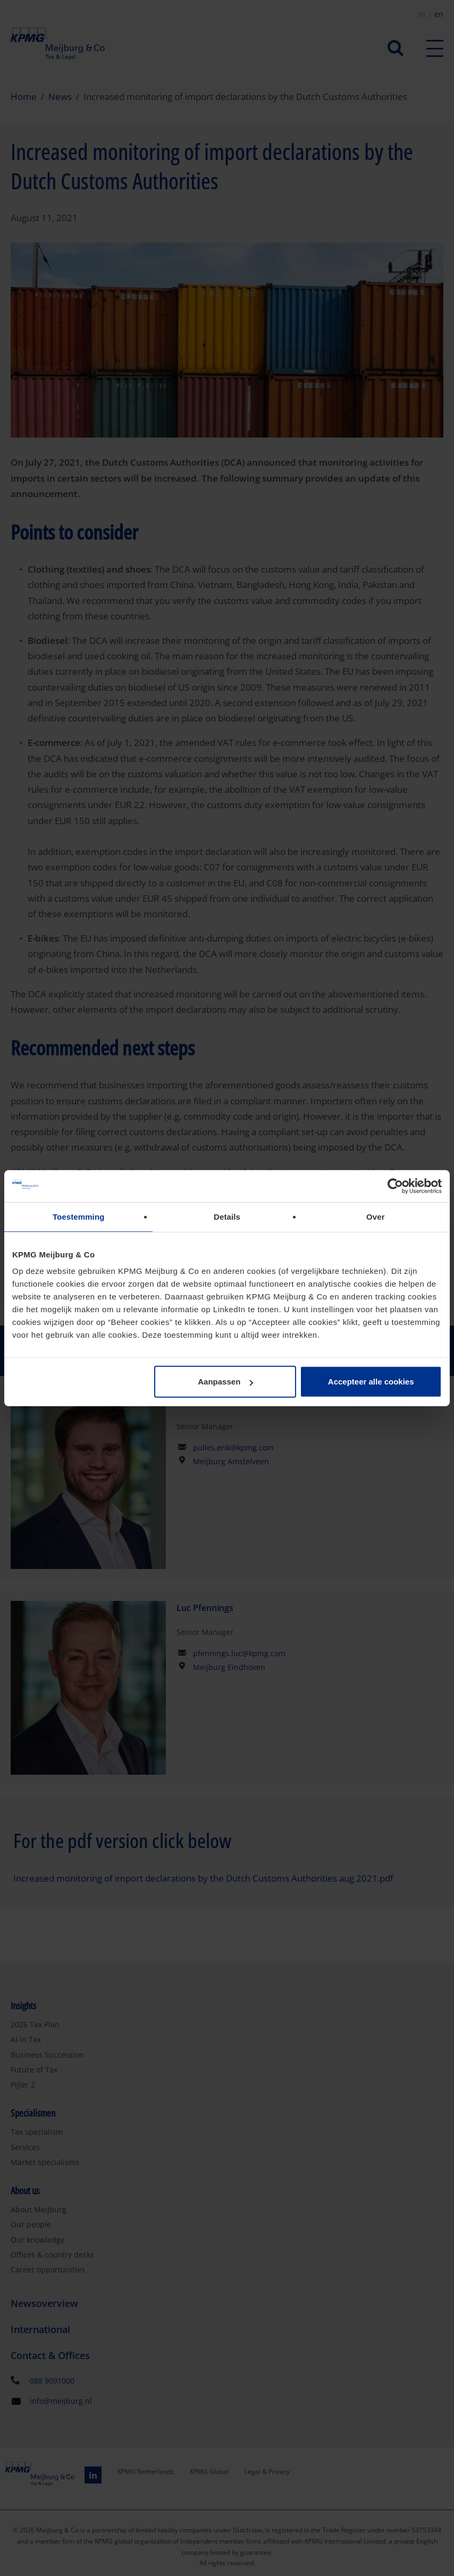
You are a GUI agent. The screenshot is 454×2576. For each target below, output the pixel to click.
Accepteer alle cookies (371, 1381)
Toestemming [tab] (79, 1216)
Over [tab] (375, 1216)
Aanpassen (225, 1381)
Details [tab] (227, 1216)
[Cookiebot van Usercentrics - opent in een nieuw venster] (395, 1186)
